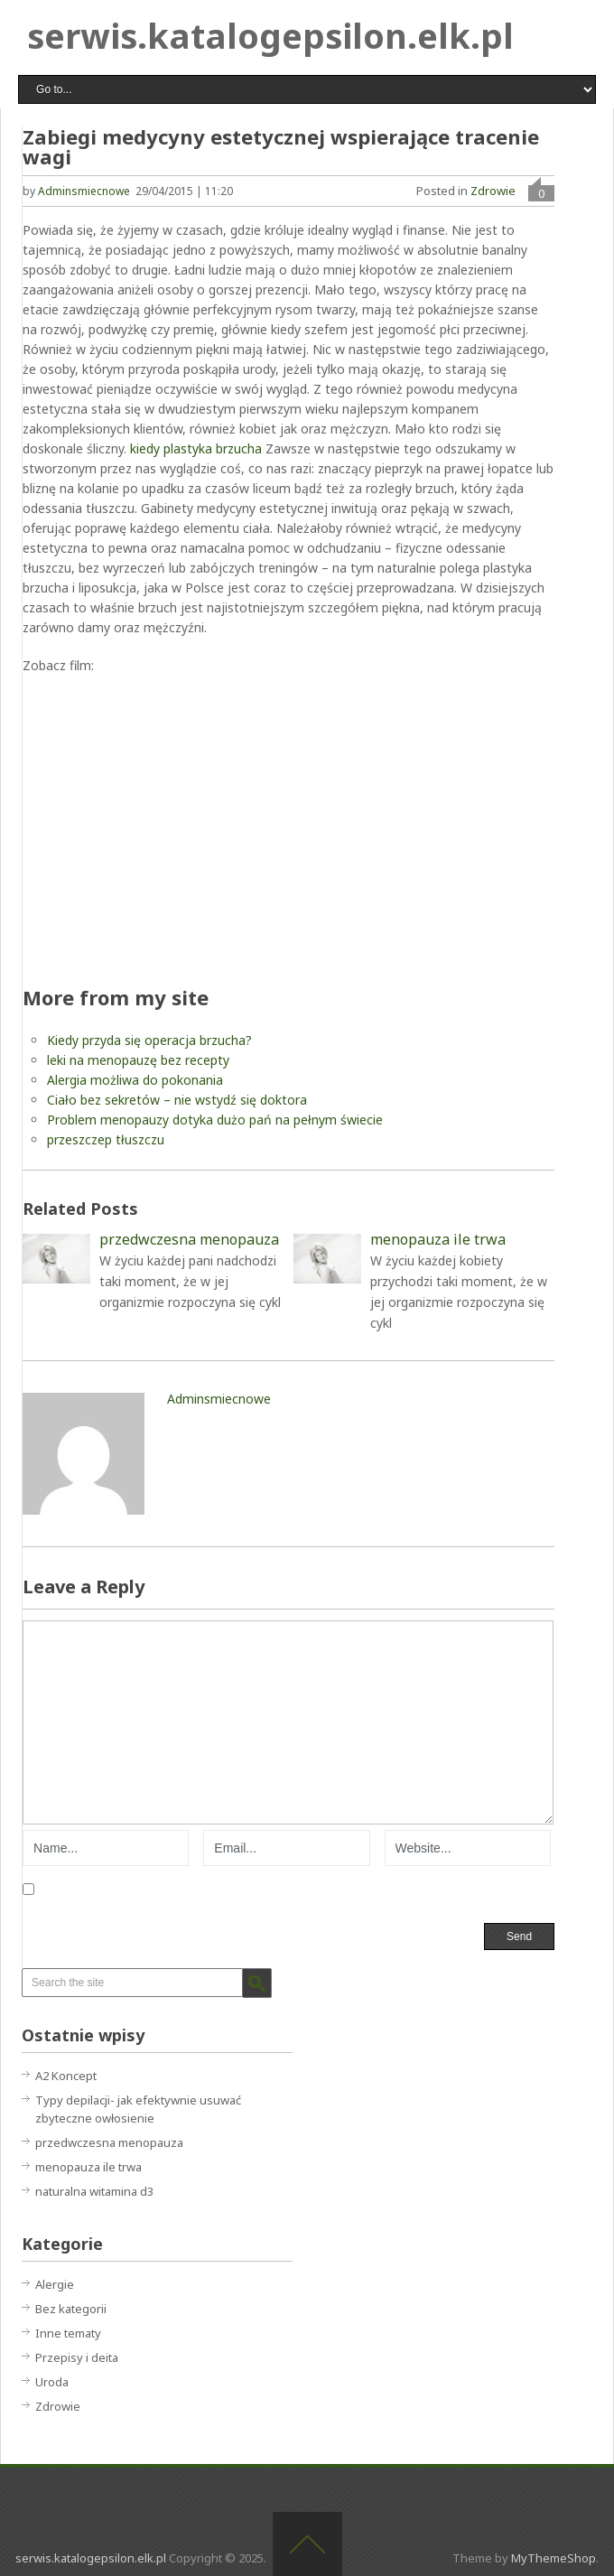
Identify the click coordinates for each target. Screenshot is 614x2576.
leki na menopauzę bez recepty (138, 1060)
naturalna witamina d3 (94, 2191)
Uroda (52, 2382)
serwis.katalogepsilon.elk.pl (270, 35)
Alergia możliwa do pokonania (135, 1079)
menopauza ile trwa (88, 2167)
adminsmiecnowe (84, 191)
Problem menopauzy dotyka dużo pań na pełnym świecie (215, 1119)
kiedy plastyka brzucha (196, 448)
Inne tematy (68, 2333)
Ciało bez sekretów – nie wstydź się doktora (177, 1099)
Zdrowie (493, 190)
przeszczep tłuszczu (105, 1139)
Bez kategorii (71, 2309)
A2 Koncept (66, 2075)
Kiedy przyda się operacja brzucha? (149, 1040)
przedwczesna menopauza (109, 2142)
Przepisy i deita (76, 2357)
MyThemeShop (553, 2558)
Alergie (54, 2284)
